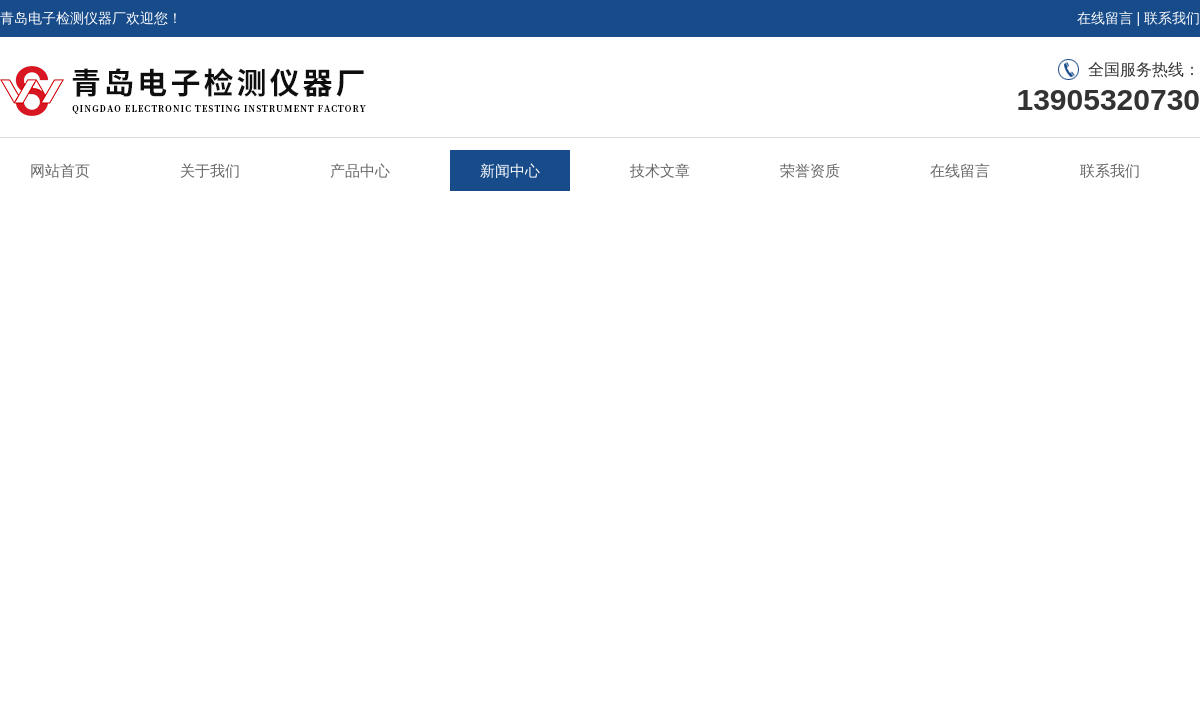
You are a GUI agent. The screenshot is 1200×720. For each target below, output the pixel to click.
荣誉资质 (810, 170)
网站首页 (60, 170)
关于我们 (210, 170)
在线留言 (1105, 18)
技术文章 (660, 170)
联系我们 (1172, 18)
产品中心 (360, 170)
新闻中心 (510, 170)
